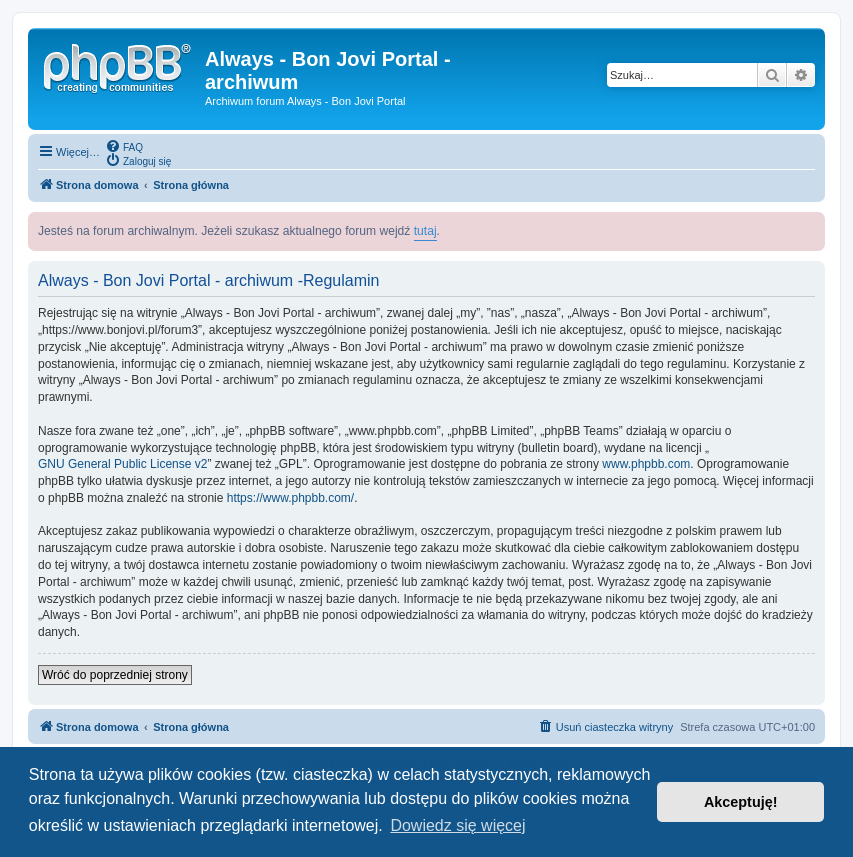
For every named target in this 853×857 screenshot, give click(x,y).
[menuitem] (124, 146)
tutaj (425, 231)
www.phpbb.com (646, 464)
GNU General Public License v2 (122, 464)
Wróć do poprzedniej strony (115, 675)
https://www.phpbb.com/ (290, 498)
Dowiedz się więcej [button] (457, 825)
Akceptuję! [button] (741, 802)
